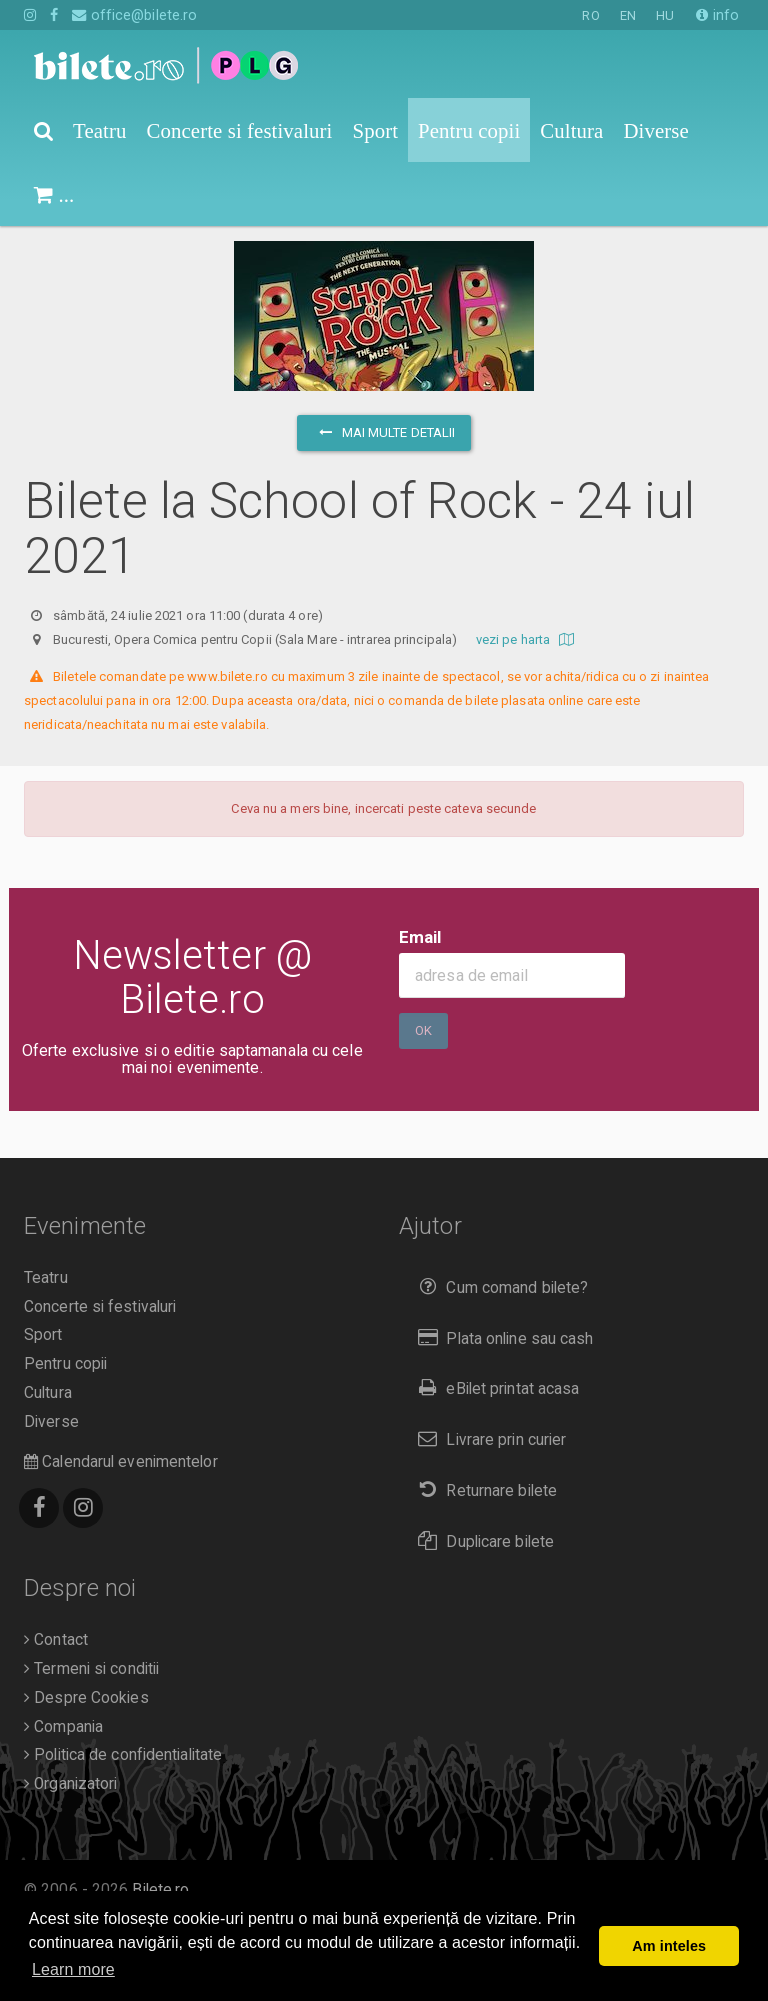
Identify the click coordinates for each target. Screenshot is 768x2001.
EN (628, 15)
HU (665, 15)
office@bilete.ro (134, 15)
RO (590, 15)
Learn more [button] (73, 1969)
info (717, 15)
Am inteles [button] (669, 1946)
